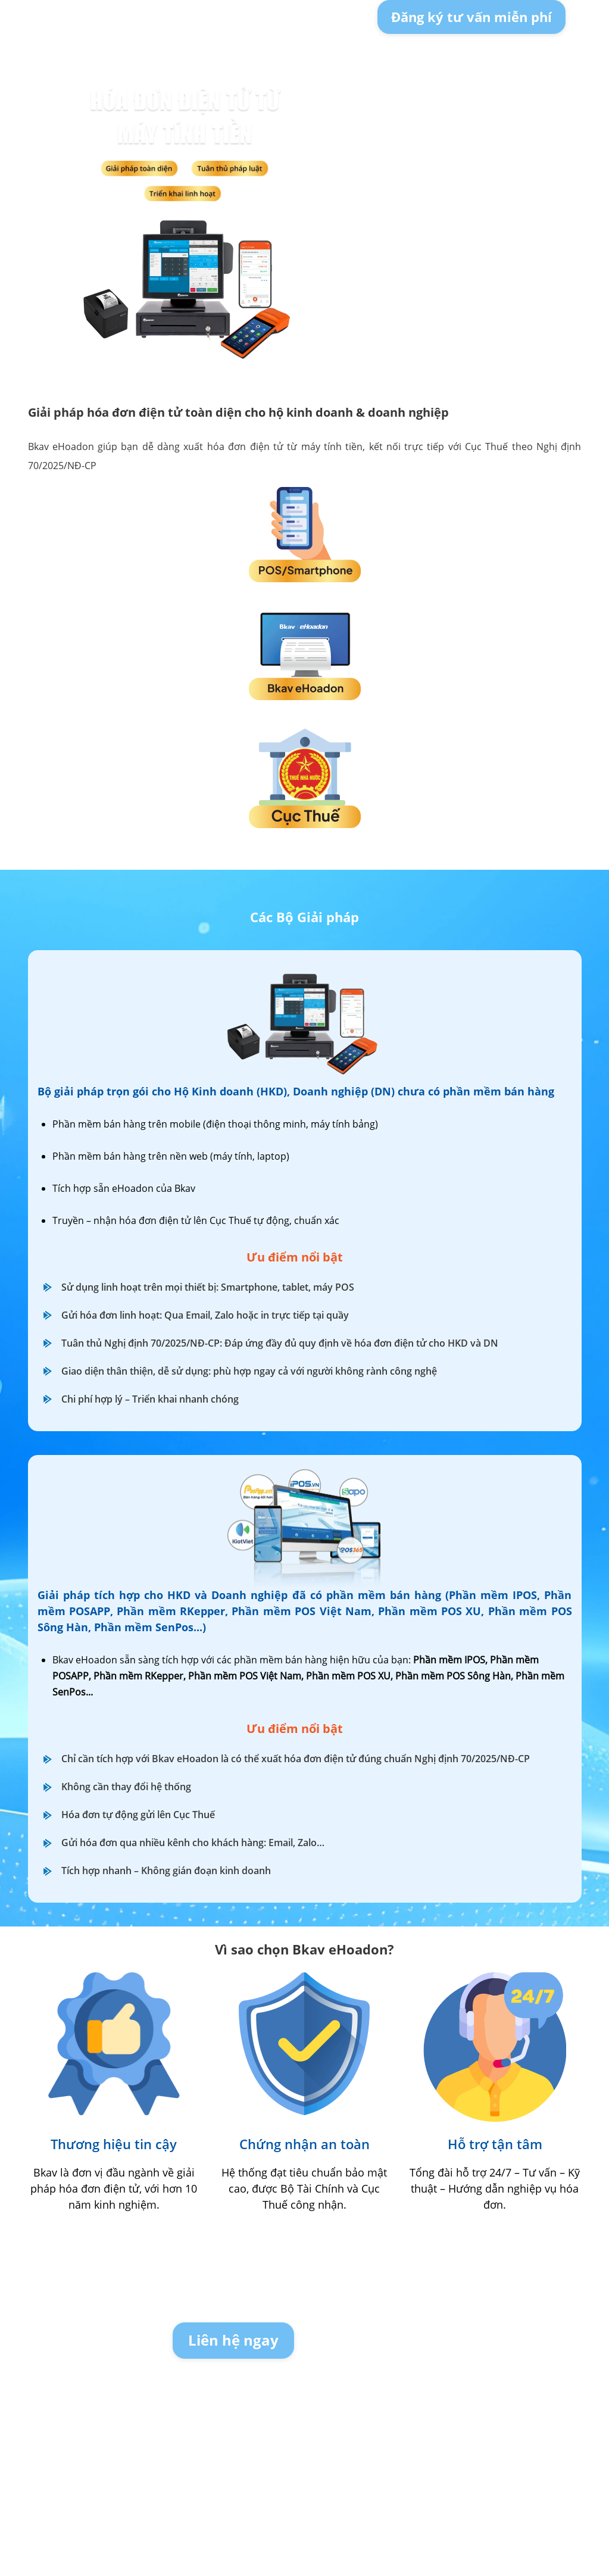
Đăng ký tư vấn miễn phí (471, 17)
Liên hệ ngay (233, 2340)
